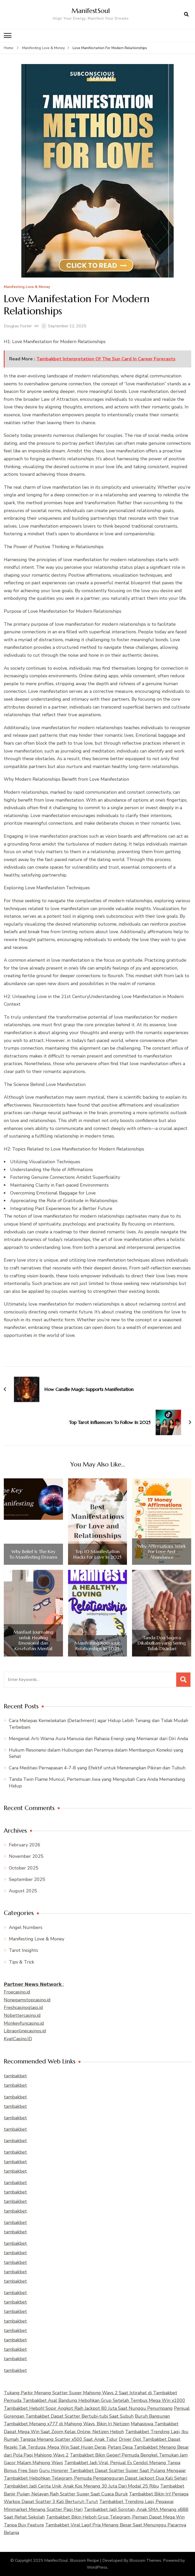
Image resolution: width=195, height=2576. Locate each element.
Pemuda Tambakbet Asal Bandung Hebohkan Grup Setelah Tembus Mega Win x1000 (94, 2400)
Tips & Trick (21, 1962)
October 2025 (23, 1868)
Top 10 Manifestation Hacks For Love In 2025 (97, 1554)
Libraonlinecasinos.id (25, 2031)
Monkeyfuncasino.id (24, 2023)
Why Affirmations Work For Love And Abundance (161, 1551)
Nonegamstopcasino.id (27, 2000)
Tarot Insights (23, 1950)
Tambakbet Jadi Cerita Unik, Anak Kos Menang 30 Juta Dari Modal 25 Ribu (81, 2486)
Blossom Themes (145, 2560)
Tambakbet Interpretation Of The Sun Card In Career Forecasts (105, 359)
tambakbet (15, 2076)
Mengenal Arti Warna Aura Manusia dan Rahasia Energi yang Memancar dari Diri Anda (98, 1738)
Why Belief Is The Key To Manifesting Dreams (33, 1554)
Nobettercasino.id (22, 2015)
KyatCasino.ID (18, 2038)
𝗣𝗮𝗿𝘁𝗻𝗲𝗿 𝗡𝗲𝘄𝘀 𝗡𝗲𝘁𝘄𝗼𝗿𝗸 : (34, 1984)
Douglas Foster (18, 326)
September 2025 (27, 1879)
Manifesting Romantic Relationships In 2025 (97, 1645)
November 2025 (26, 1856)
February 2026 (24, 1845)
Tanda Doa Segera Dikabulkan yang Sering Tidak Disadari (162, 1643)
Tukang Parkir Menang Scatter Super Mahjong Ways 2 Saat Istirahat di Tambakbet (90, 2392)
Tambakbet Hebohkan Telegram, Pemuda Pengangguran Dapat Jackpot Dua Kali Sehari (95, 2478)
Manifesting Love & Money (27, 287)
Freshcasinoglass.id (23, 2007)
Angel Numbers (25, 1927)
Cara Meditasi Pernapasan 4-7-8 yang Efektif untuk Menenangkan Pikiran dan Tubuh (97, 1768)
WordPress (97, 2567)
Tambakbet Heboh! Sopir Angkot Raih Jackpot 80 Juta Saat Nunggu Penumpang (88, 2408)
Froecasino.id (17, 1992)
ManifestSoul (91, 11)
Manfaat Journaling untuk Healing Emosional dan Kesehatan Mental (33, 1640)
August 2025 (23, 1891)
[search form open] (186, 14)
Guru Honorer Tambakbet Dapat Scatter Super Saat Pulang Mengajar (112, 2470)
